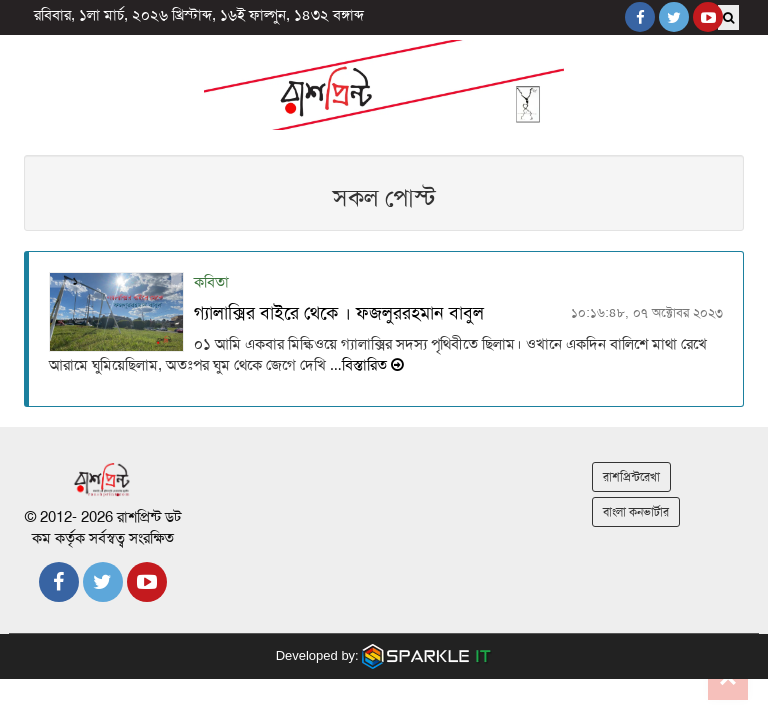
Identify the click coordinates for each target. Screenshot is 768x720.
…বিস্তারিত (365, 365)
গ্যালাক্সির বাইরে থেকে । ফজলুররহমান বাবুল (339, 313)
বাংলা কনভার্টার (636, 512)
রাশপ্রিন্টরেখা (631, 477)
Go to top (728, 680)
